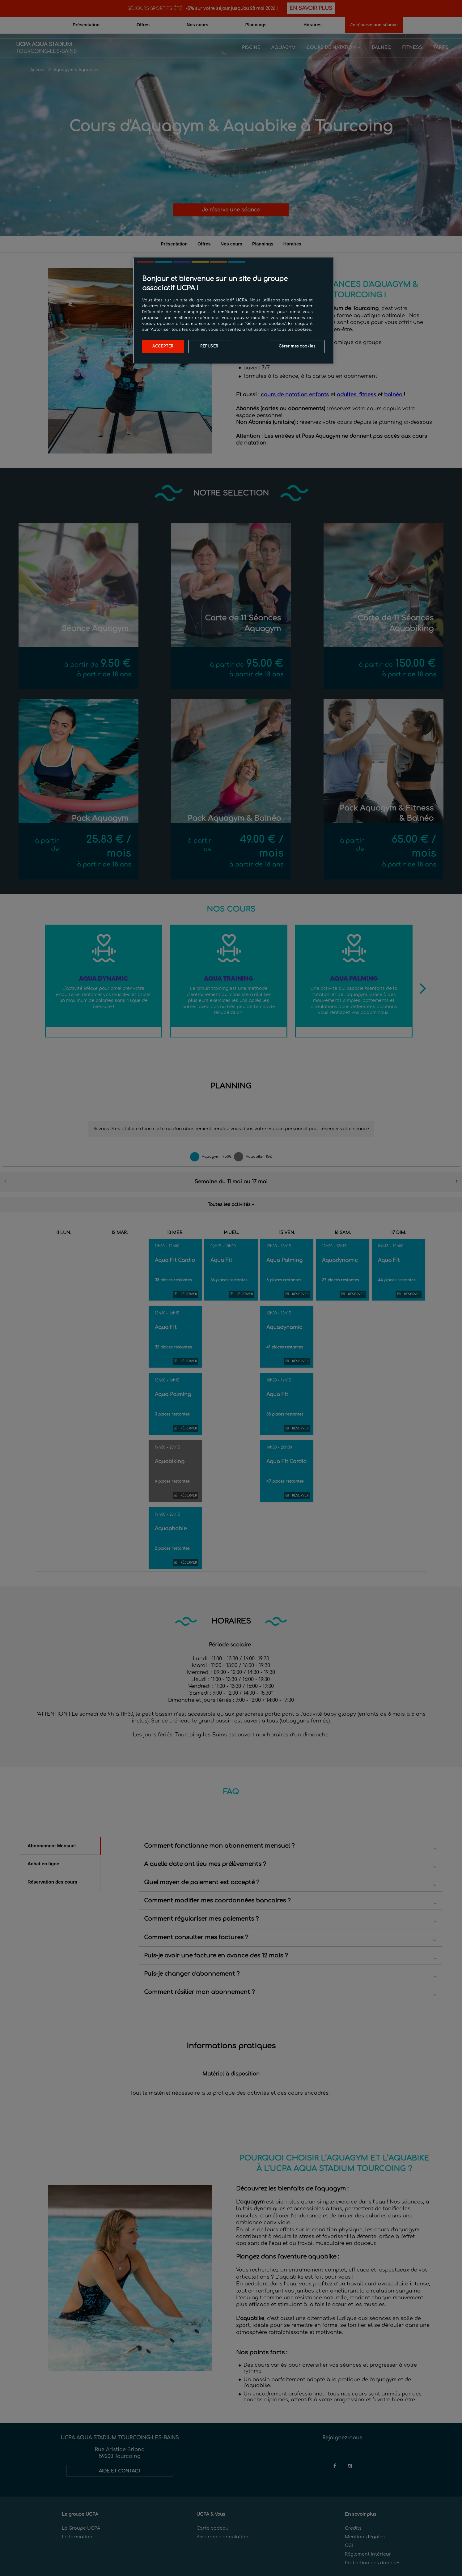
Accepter (162, 346)
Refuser (209, 346)
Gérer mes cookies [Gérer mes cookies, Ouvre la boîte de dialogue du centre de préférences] (297, 346)
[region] (233, 311)
